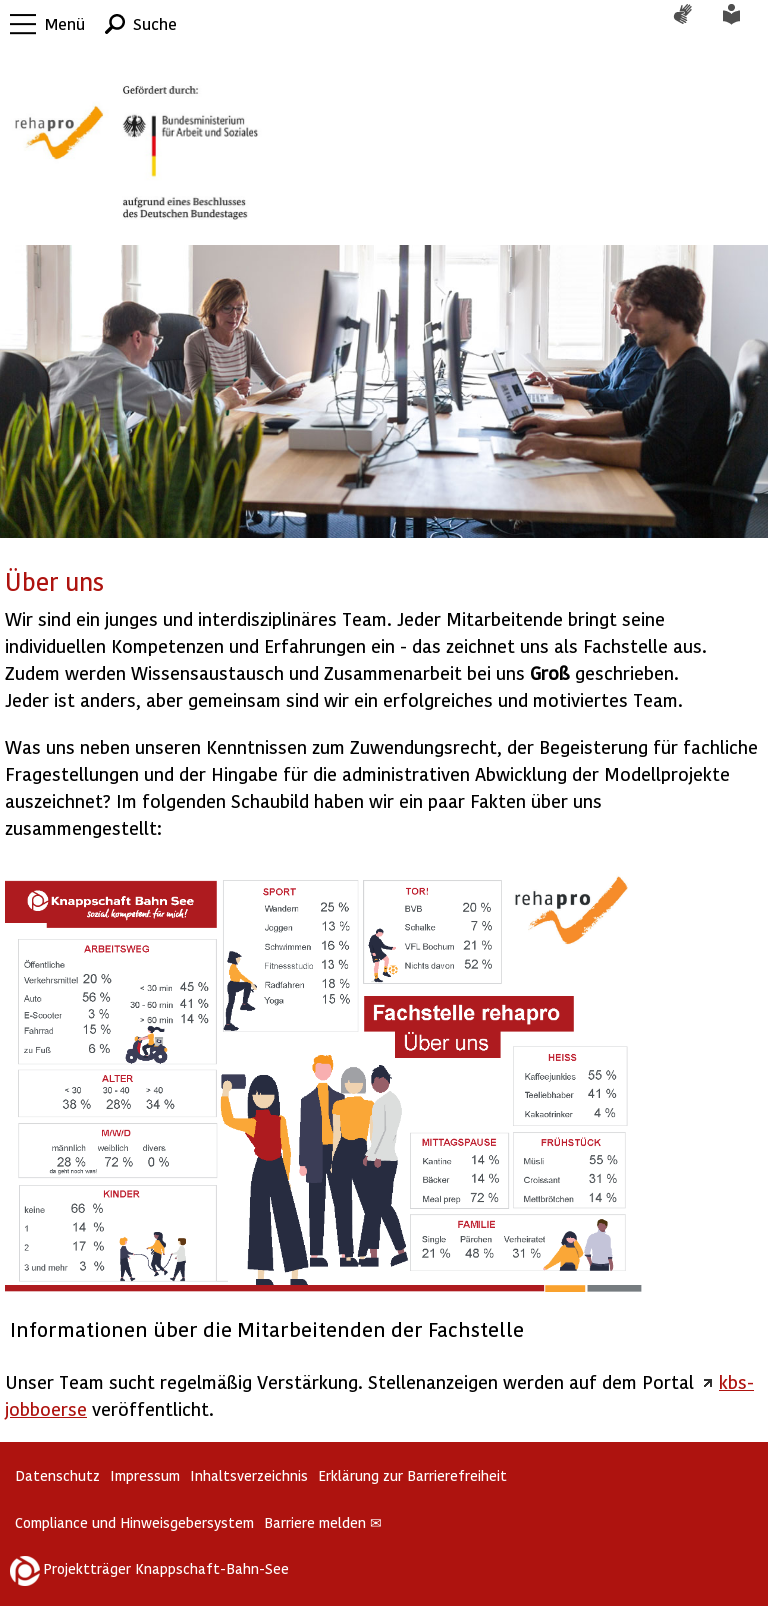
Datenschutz (57, 1475)
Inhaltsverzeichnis (249, 1475)
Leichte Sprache (743, 24)
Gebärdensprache (693, 24)
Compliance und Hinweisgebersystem (134, 1522)
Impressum (145, 1475)
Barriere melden (323, 1522)
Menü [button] (65, 23)
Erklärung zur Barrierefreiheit (412, 1475)
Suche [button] (155, 23)
